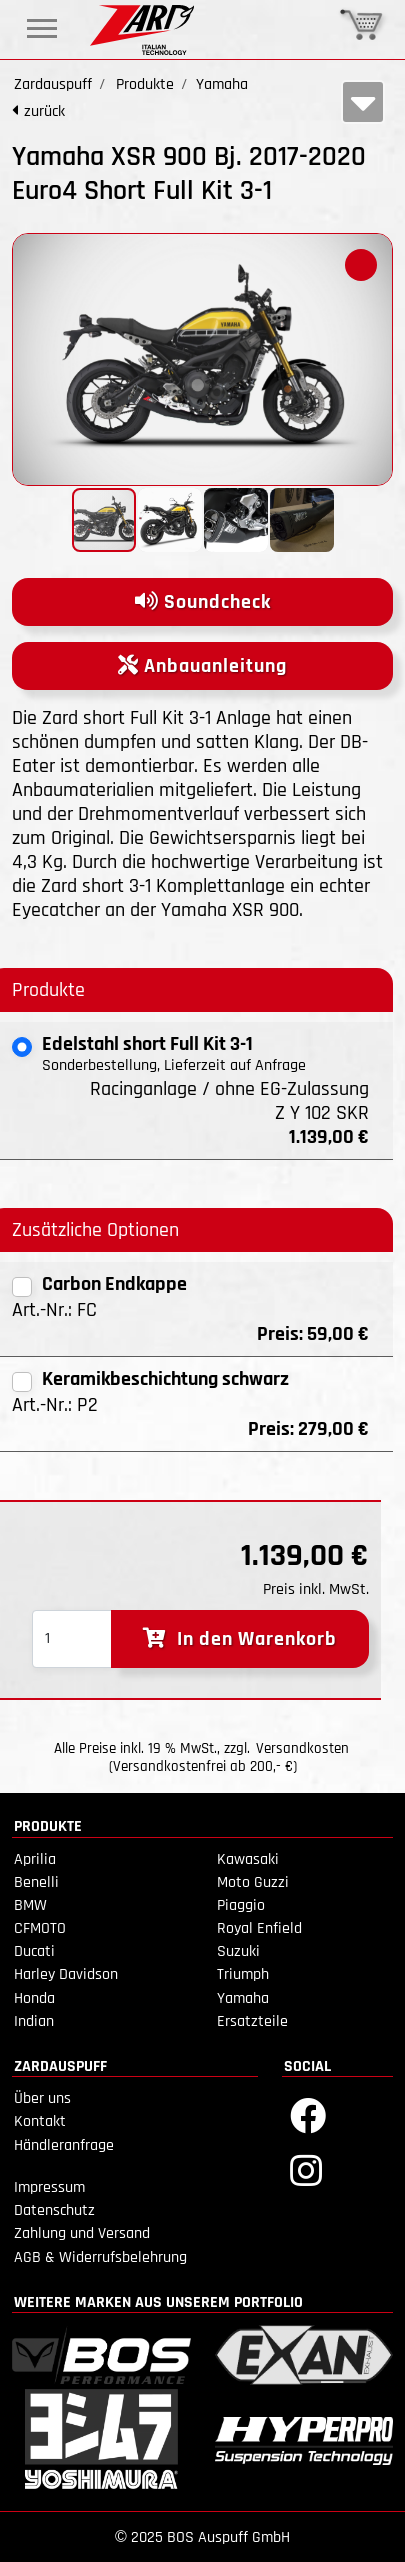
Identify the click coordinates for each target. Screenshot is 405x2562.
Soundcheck (203, 602)
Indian (34, 2021)
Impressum (49, 2187)
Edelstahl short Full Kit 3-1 (147, 1044)
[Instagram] (306, 2169)
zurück (44, 111)
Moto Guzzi (253, 1882)
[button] (361, 265)
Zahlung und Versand (82, 2233)
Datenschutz (54, 2210)
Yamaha (243, 1998)
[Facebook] (308, 2114)
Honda (34, 1998)
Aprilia (35, 1859)
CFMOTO (40, 1928)
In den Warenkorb (240, 1639)
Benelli (36, 1882)
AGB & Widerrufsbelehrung (100, 2257)
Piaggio (241, 1905)
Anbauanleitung (202, 666)
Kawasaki (248, 1859)
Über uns (42, 2098)
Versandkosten (302, 1748)
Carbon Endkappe (114, 1284)
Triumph (243, 1974)
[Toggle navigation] (42, 28)
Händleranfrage (64, 2145)
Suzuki (238, 1951)
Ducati (34, 1951)
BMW (30, 1905)
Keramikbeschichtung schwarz (165, 1379)
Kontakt (40, 2121)
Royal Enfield (259, 1928)
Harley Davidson (66, 1974)
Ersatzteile (252, 2021)
